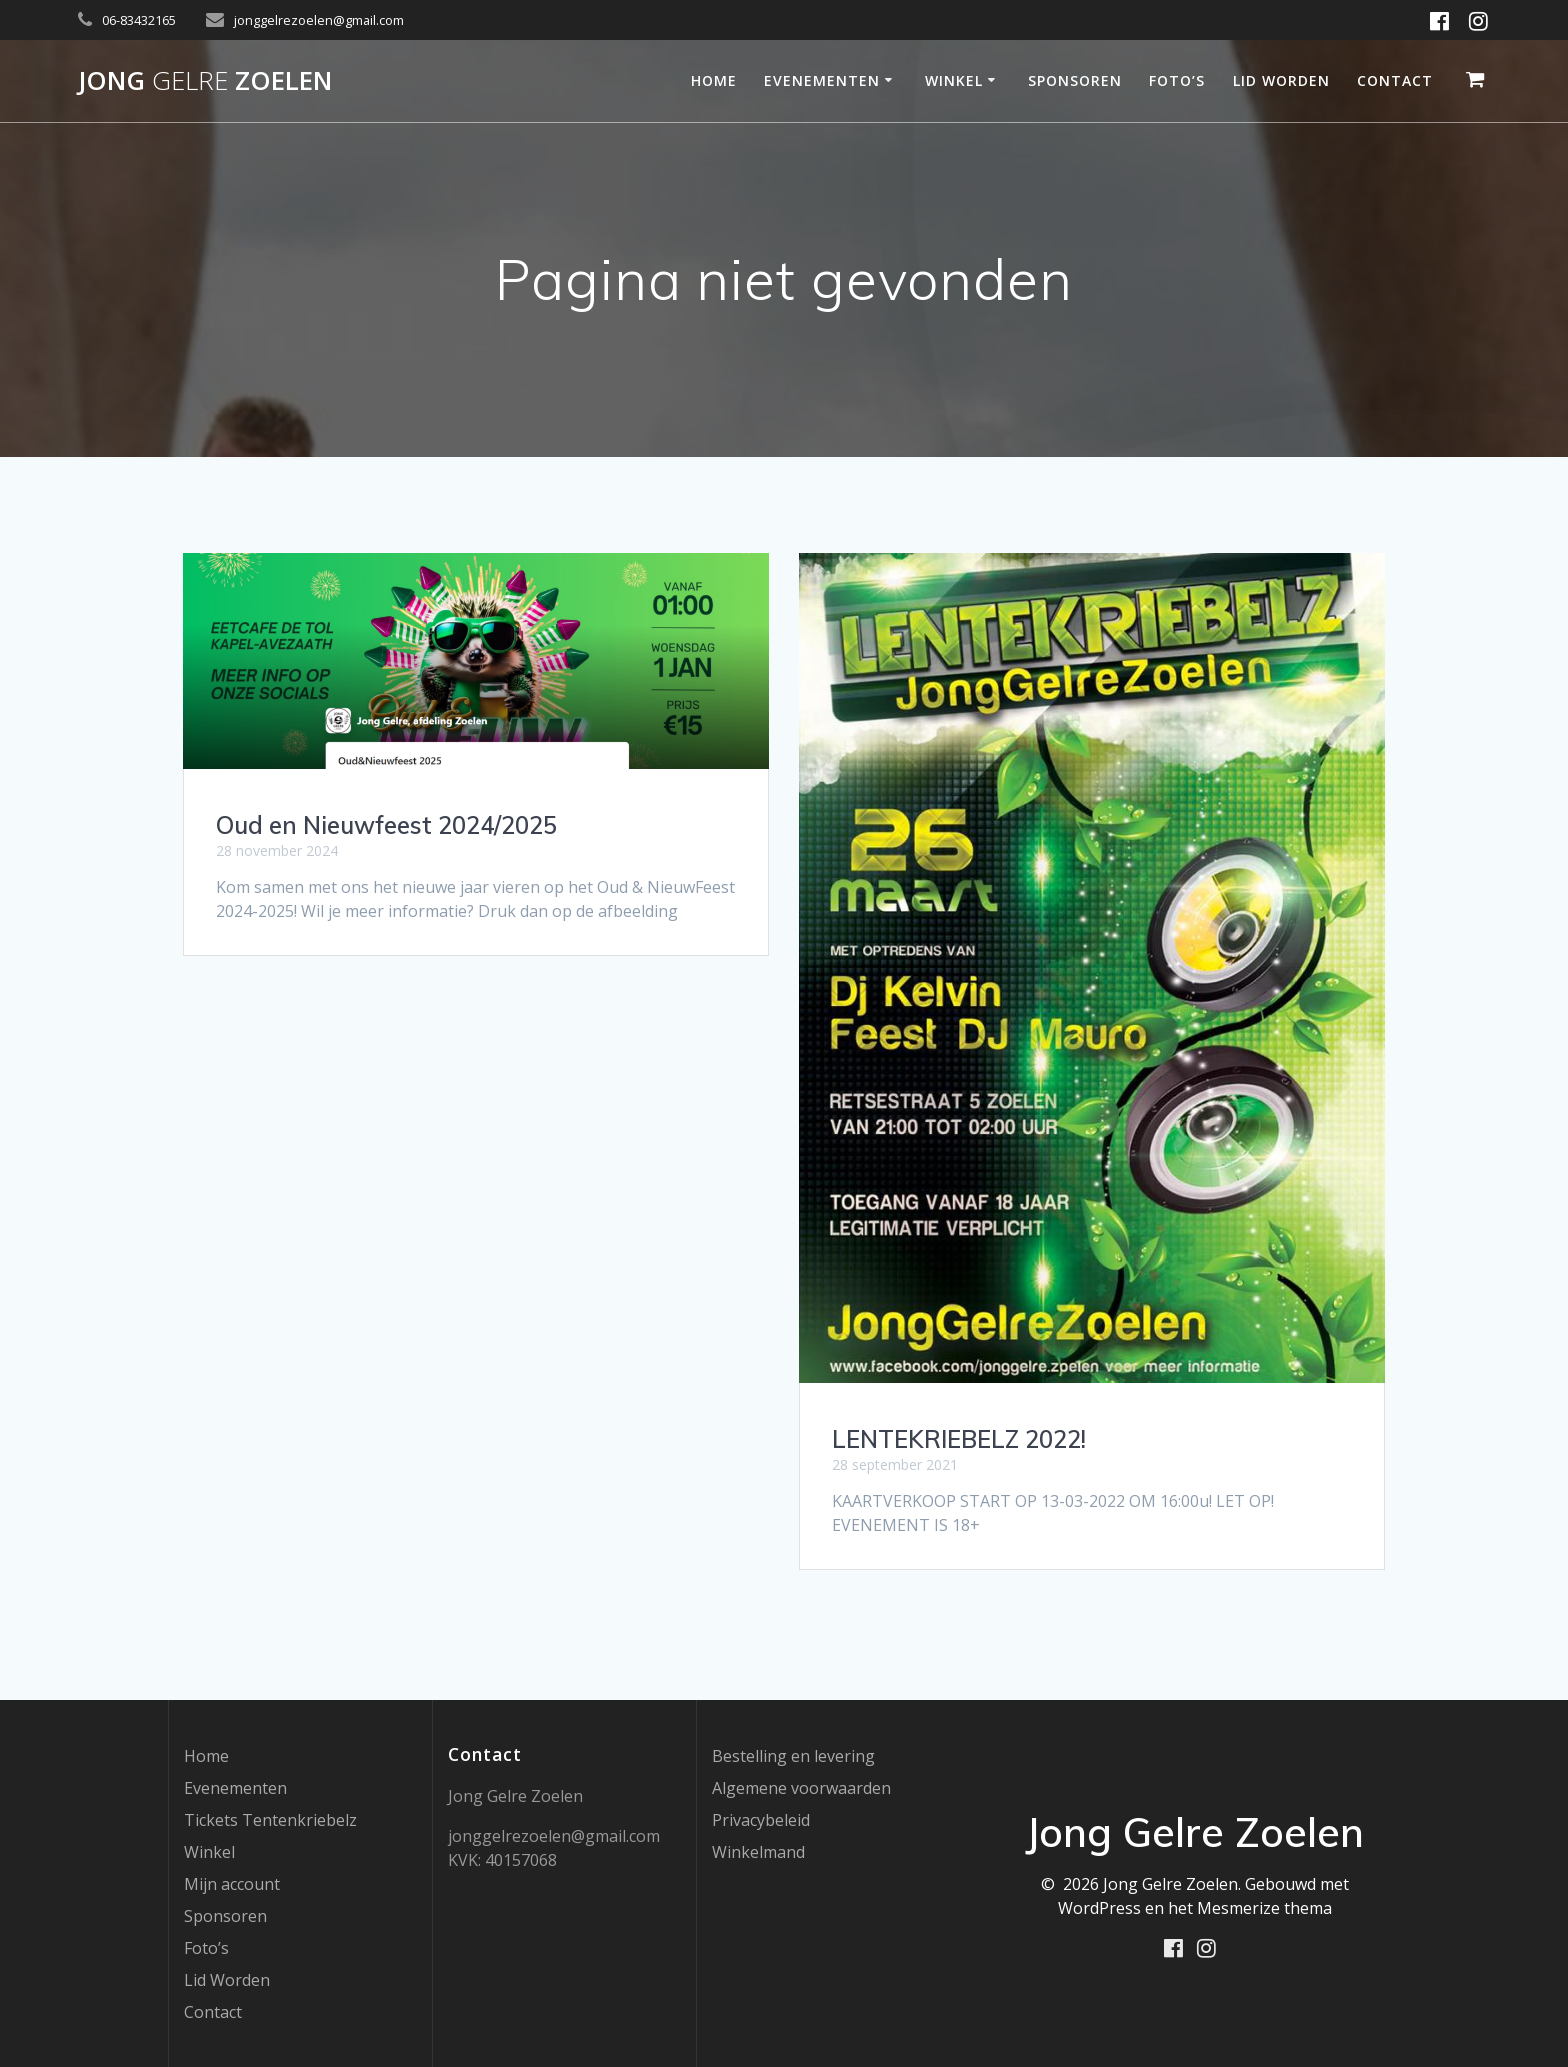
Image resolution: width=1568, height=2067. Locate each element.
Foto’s (1177, 80)
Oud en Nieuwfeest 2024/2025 (386, 825)
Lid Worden (1281, 80)
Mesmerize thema (1264, 1908)
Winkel (954, 80)
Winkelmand (758, 1852)
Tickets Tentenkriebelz (270, 1820)
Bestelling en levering (793, 1756)
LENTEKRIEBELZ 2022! (959, 1439)
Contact (1395, 80)
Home (714, 80)
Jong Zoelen (205, 81)
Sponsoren (1075, 80)
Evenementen (822, 80)
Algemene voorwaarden (801, 1788)
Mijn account (232, 1884)
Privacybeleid (761, 1820)
